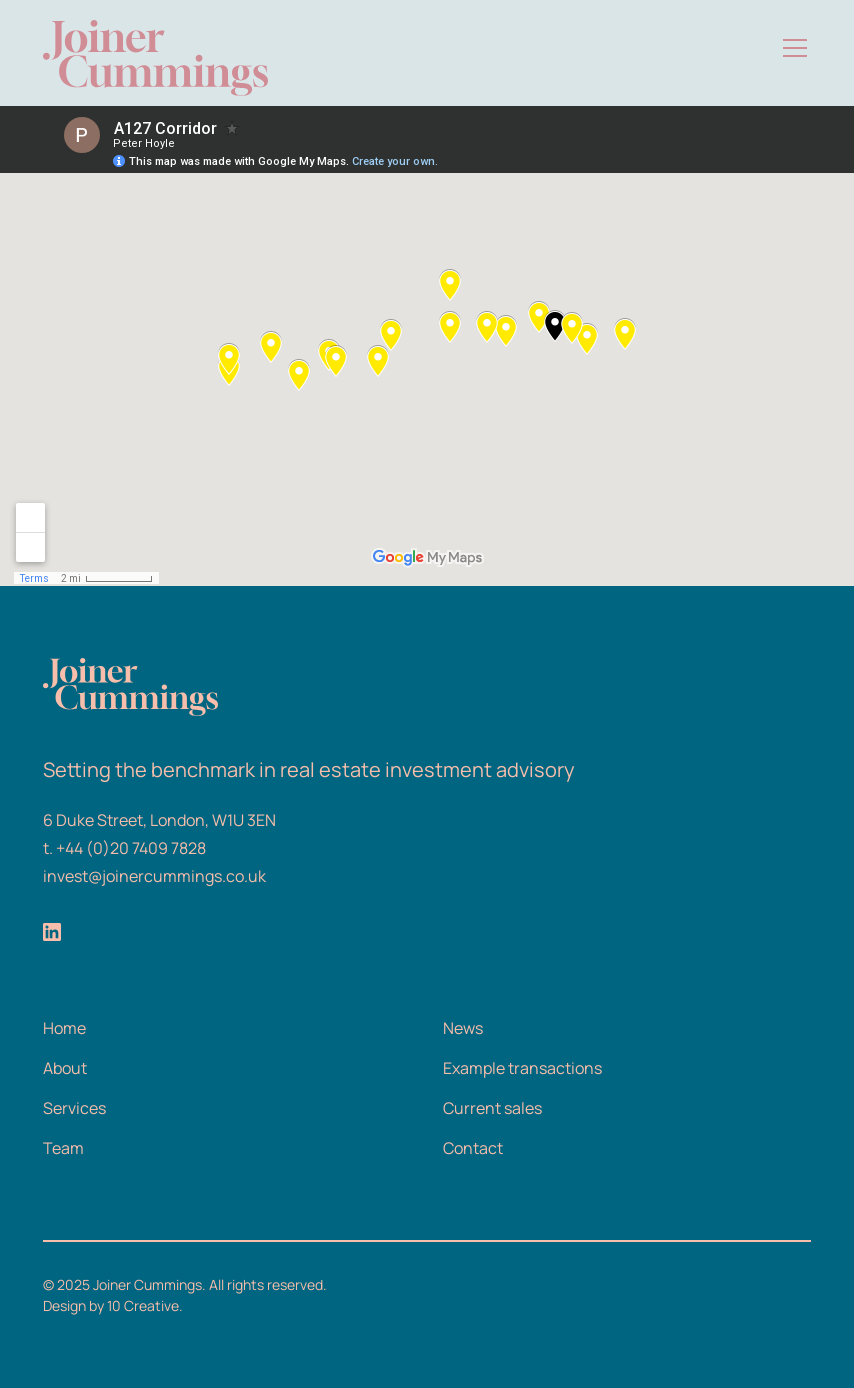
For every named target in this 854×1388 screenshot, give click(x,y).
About (65, 1068)
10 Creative (143, 1305)
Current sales (492, 1108)
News (463, 1028)
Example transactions (522, 1068)
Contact (473, 1148)
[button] (791, 48)
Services (74, 1108)
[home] (155, 48)
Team (63, 1148)
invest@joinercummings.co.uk (154, 876)
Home (64, 1028)
